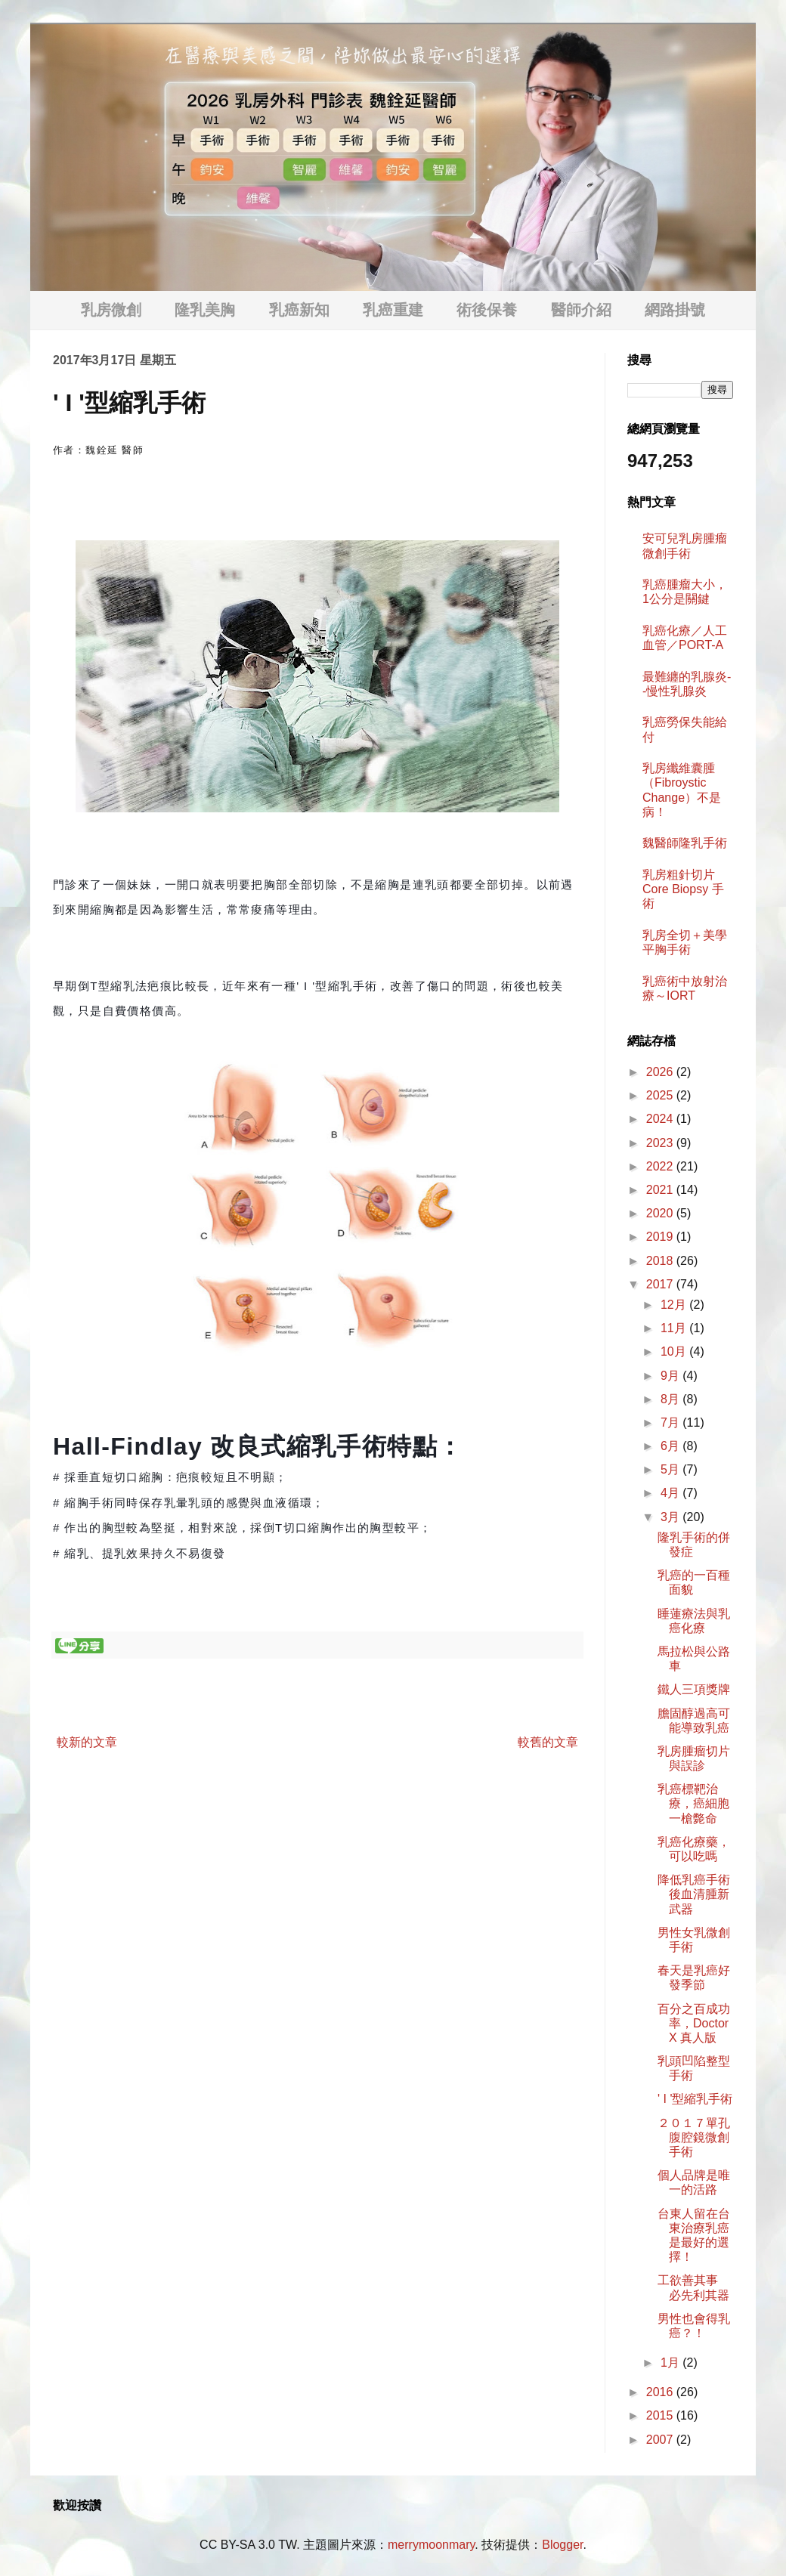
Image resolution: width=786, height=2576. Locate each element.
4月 (671, 1492)
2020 (661, 1213)
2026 (661, 1071)
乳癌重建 (393, 310)
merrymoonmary (431, 2544)
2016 (661, 2392)
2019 (661, 1236)
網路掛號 (675, 310)
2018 (661, 1260)
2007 (661, 2439)
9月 (671, 1375)
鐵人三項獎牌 (694, 1689)
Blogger (562, 2544)
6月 (671, 1446)
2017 (661, 1284)
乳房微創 (111, 310)
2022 (661, 1166)
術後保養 (486, 310)
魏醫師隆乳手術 (684, 843)
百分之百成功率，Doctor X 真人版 (694, 2023)
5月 (671, 1469)
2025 (661, 1095)
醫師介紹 (581, 310)
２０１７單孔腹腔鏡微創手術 (694, 2137)
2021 (661, 1189)
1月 (671, 2362)
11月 (675, 1328)
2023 (661, 1142)
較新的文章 (87, 1742)
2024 (661, 1118)
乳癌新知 (299, 310)
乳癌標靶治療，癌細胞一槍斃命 (693, 1803)
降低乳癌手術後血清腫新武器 (694, 1894)
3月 (671, 1517)
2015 (661, 2415)
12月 (675, 1304)
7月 (671, 1422)
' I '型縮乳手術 (695, 2098)
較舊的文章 (548, 1742)
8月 (671, 1399)
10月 (675, 1351)
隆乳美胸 (205, 310)
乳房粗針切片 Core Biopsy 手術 (683, 889)
